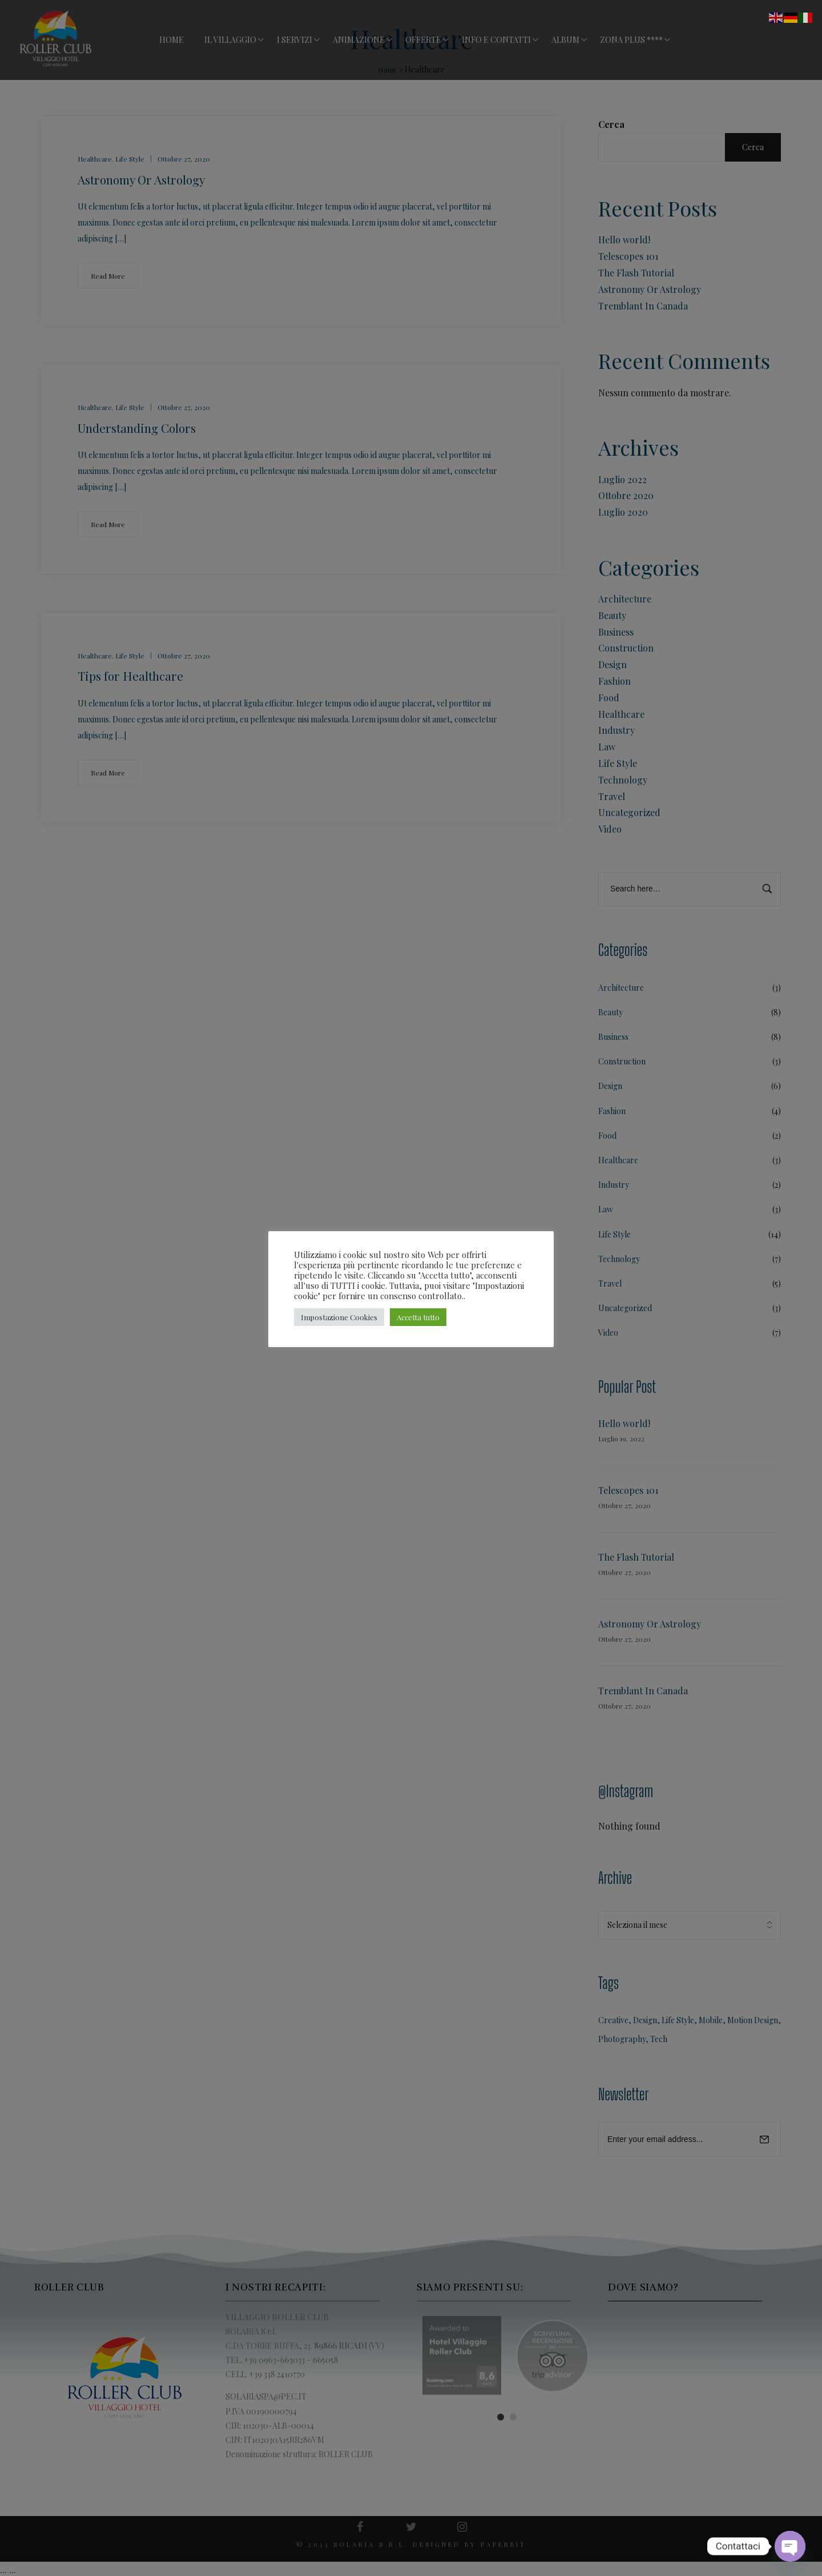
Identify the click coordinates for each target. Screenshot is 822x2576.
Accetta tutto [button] (418, 1317)
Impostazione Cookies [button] (339, 1317)
